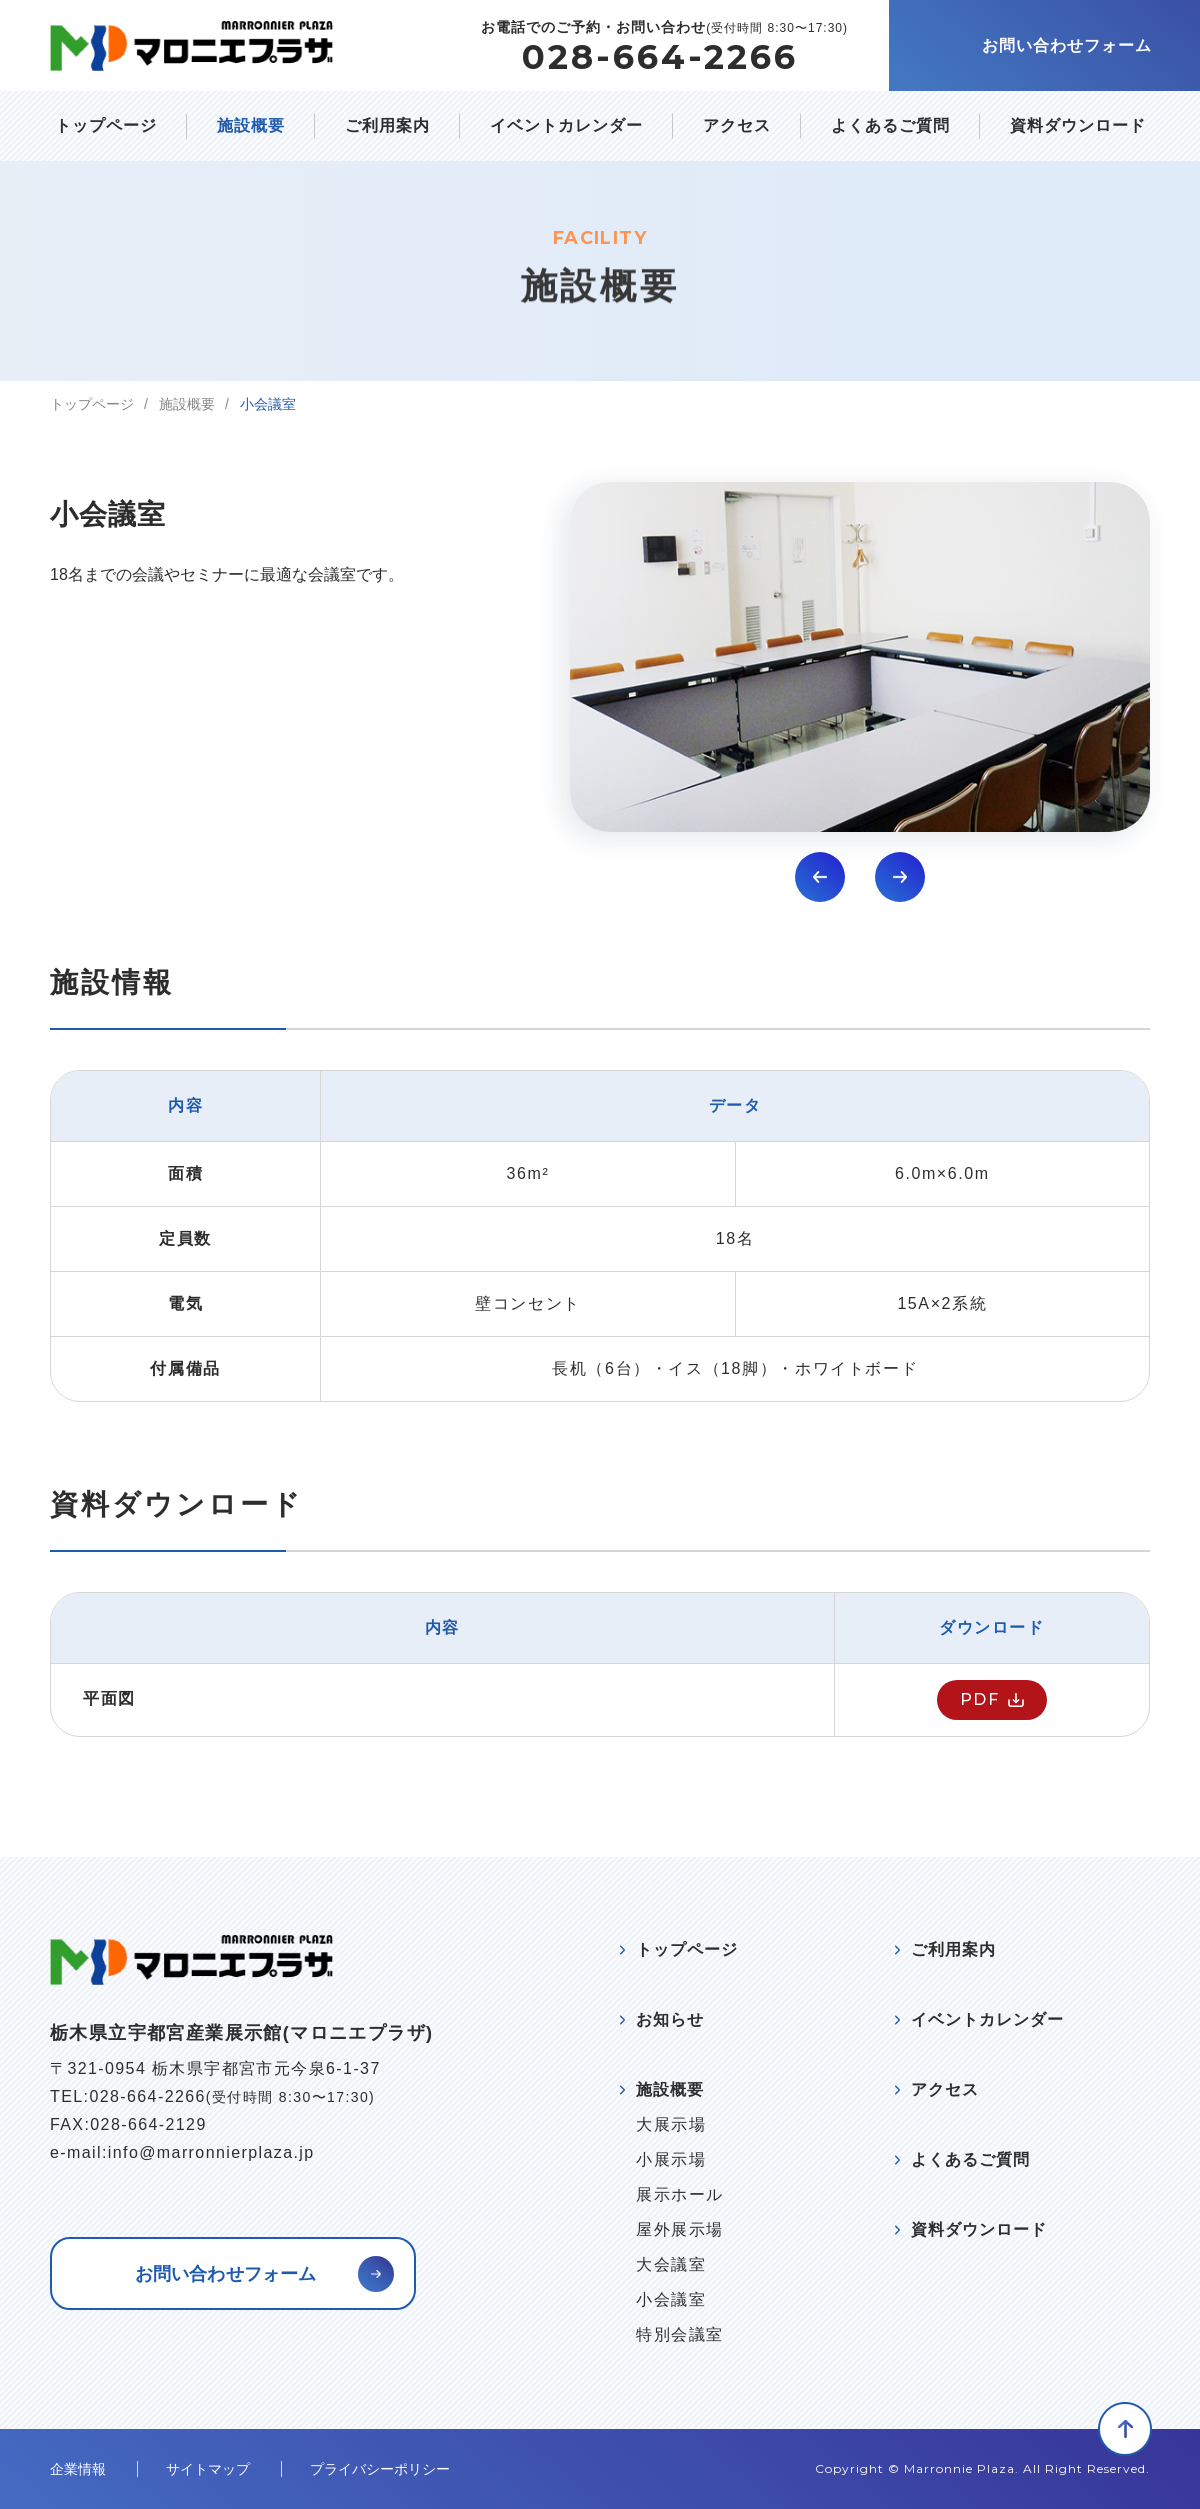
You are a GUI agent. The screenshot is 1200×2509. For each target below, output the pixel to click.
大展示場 (671, 2125)
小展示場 (671, 2160)
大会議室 (671, 2265)
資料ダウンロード (1078, 125)
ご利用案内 (387, 125)
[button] (820, 877)
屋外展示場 (680, 2230)
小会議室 (671, 2300)
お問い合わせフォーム (1067, 45)
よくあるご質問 (890, 125)
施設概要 (251, 125)
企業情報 (78, 2469)
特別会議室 (680, 2335)
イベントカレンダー (566, 125)
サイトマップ (208, 2469)
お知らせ (670, 2019)
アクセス (737, 125)
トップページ (106, 125)
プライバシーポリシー (380, 2469)
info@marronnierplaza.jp (211, 2152)
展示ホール (680, 2195)
